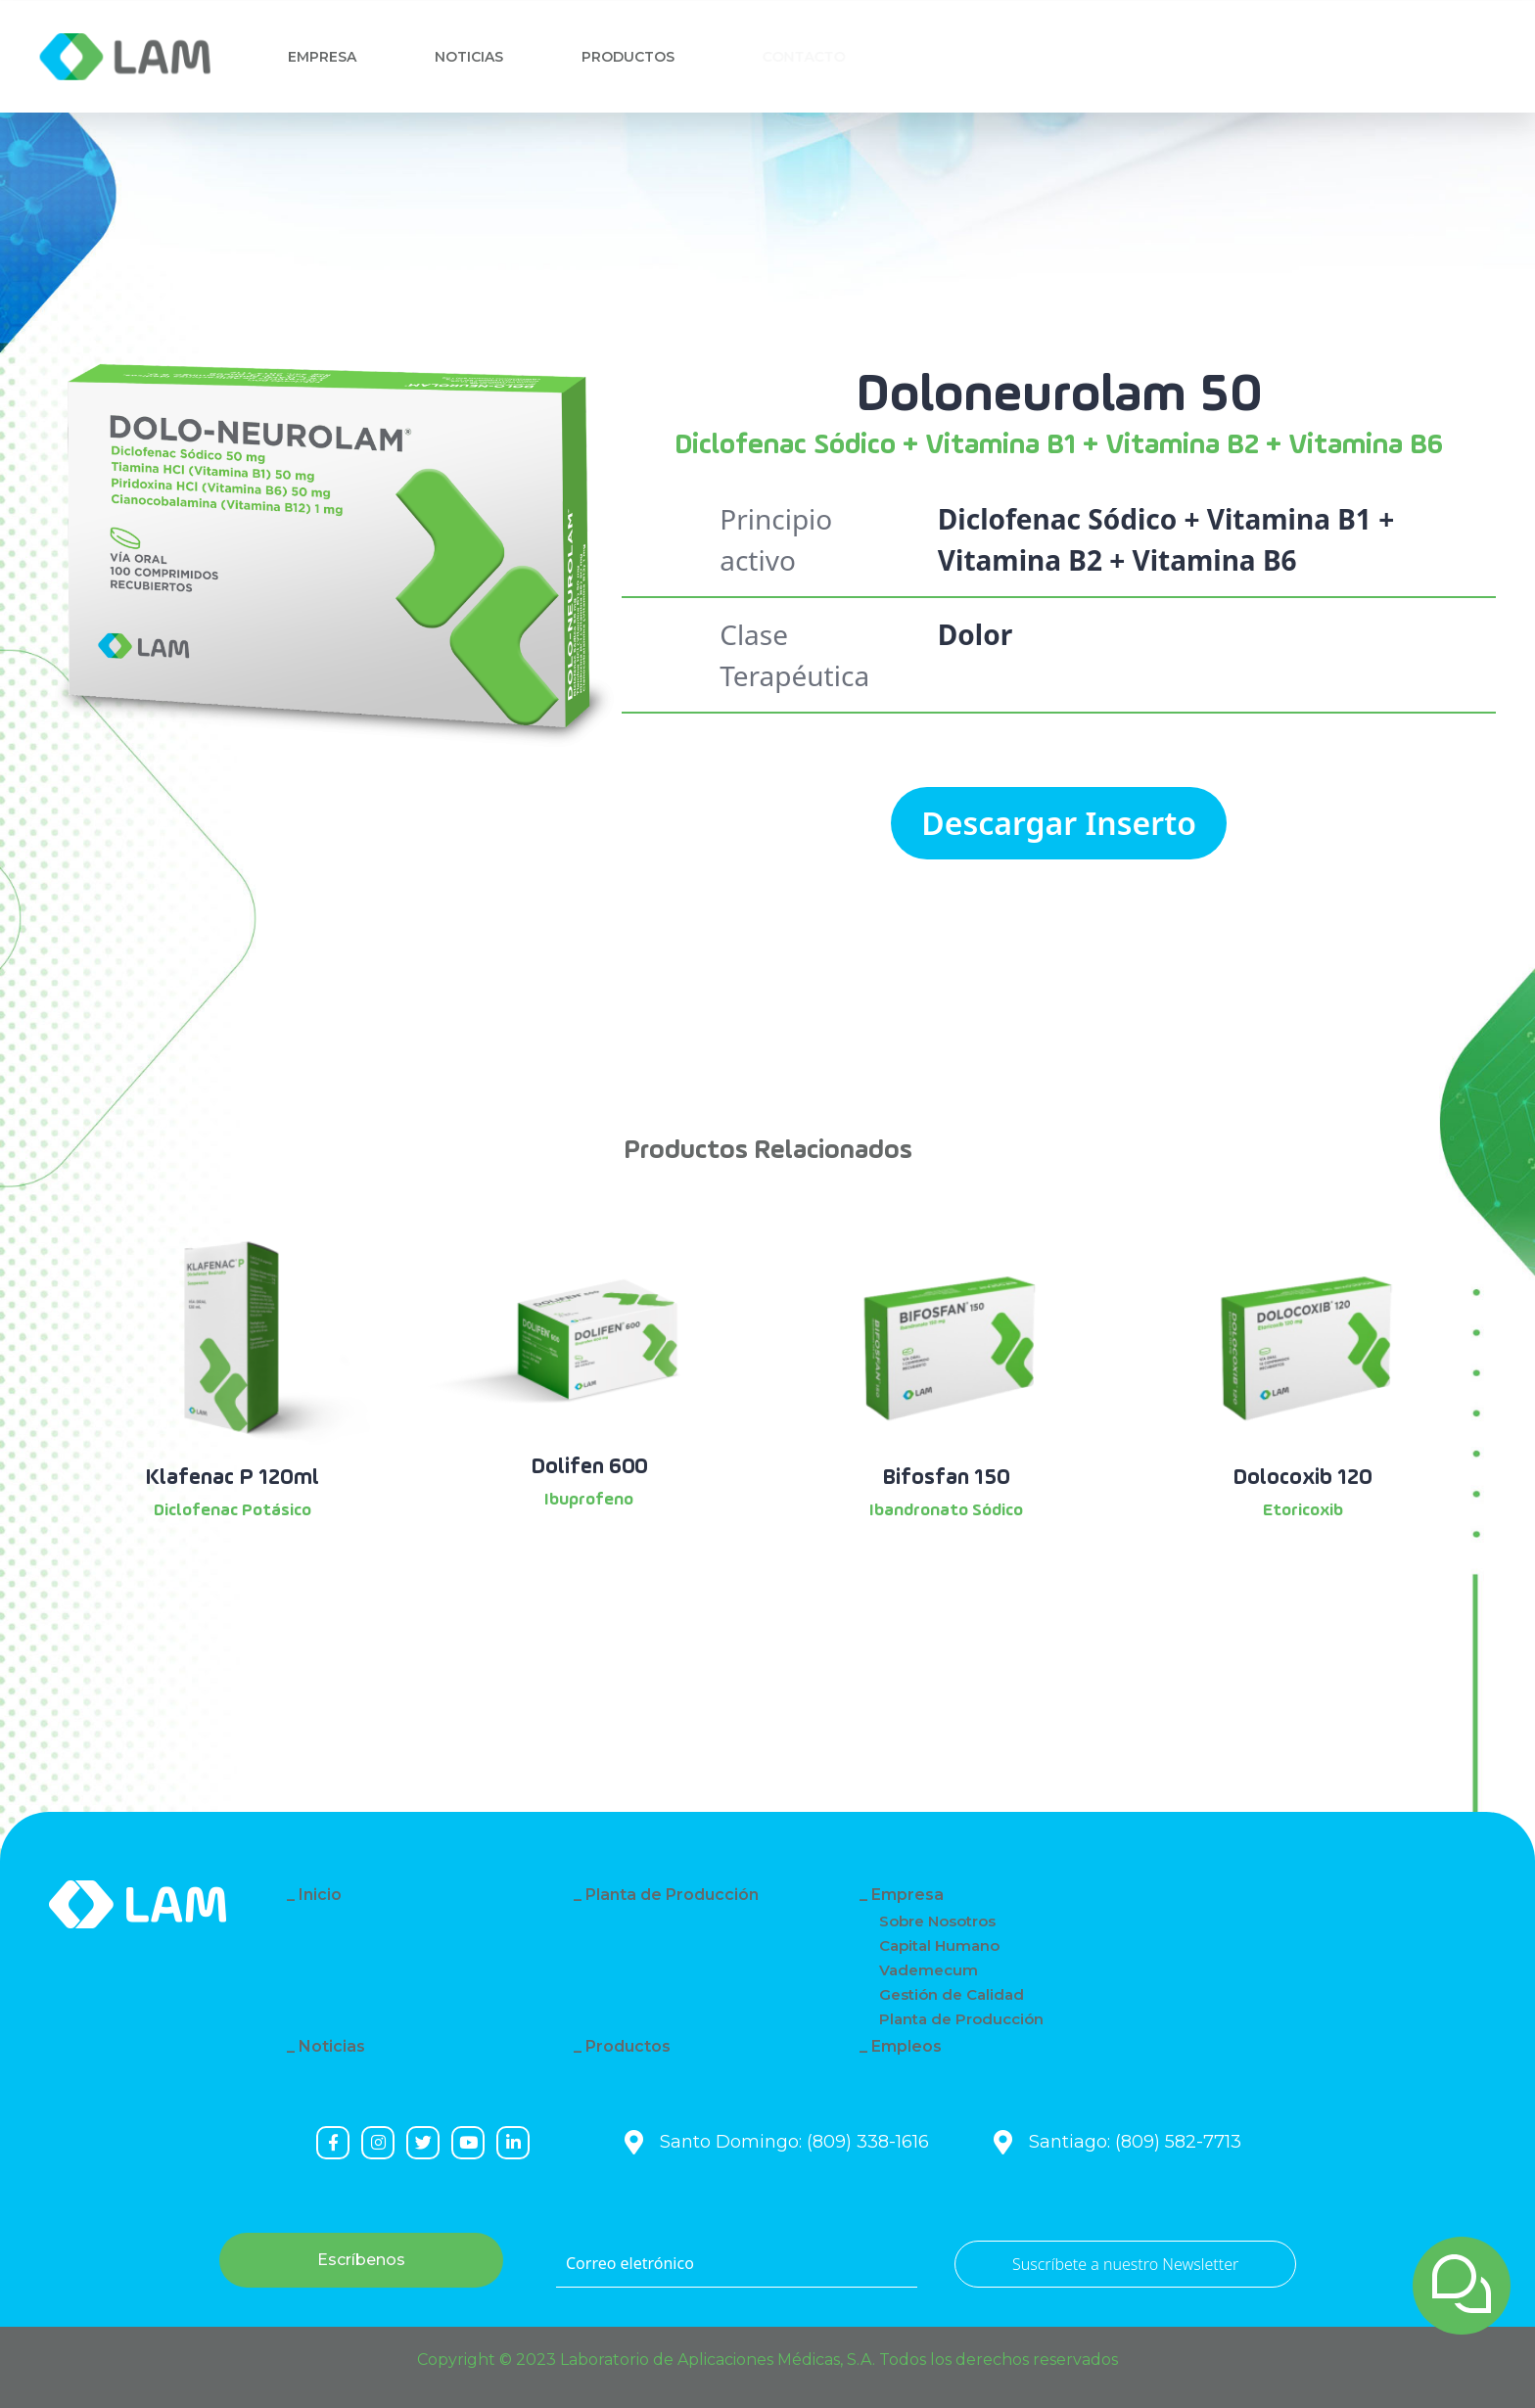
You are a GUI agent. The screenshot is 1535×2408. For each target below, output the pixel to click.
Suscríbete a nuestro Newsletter (1125, 2264)
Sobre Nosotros (937, 1921)
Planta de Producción (672, 1894)
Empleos (906, 2046)
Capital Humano (939, 1945)
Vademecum (928, 1970)
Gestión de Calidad (951, 1994)
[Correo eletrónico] (736, 2264)
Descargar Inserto (1058, 823)
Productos (636, 57)
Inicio (320, 1894)
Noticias (471, 57)
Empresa (322, 57)
